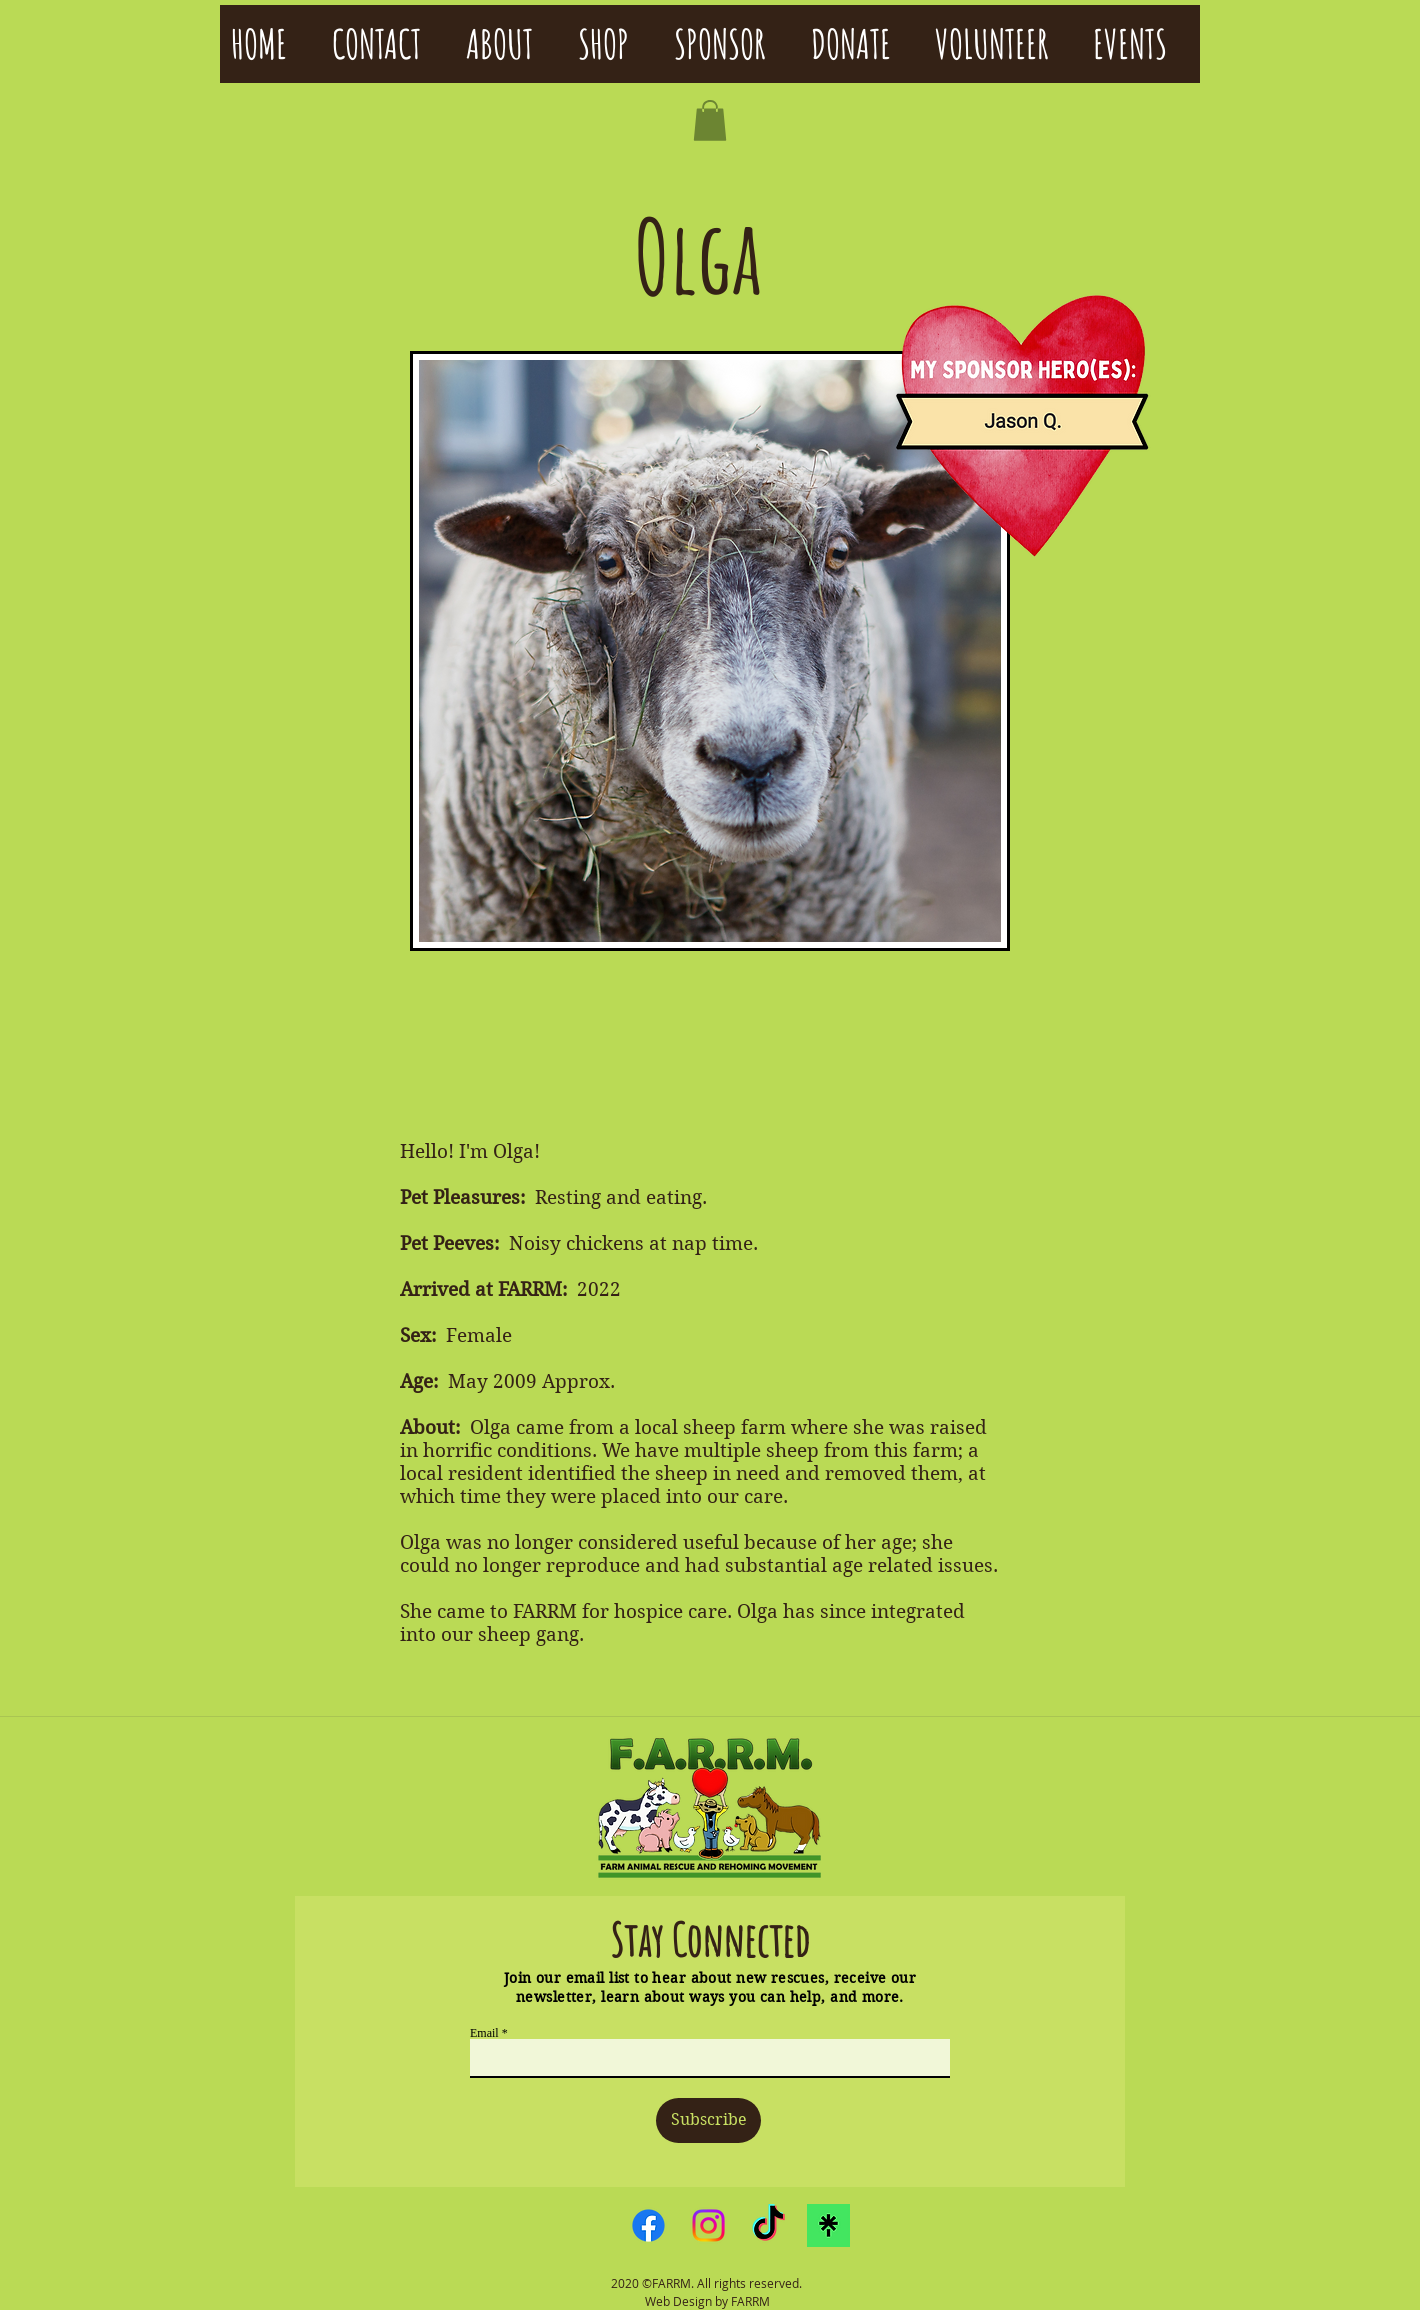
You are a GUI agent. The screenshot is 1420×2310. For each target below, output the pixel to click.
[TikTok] (768, 2225)
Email (484, 2033)
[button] (710, 120)
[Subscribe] (708, 2120)
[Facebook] (648, 2225)
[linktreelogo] (828, 2225)
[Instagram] (708, 2225)
